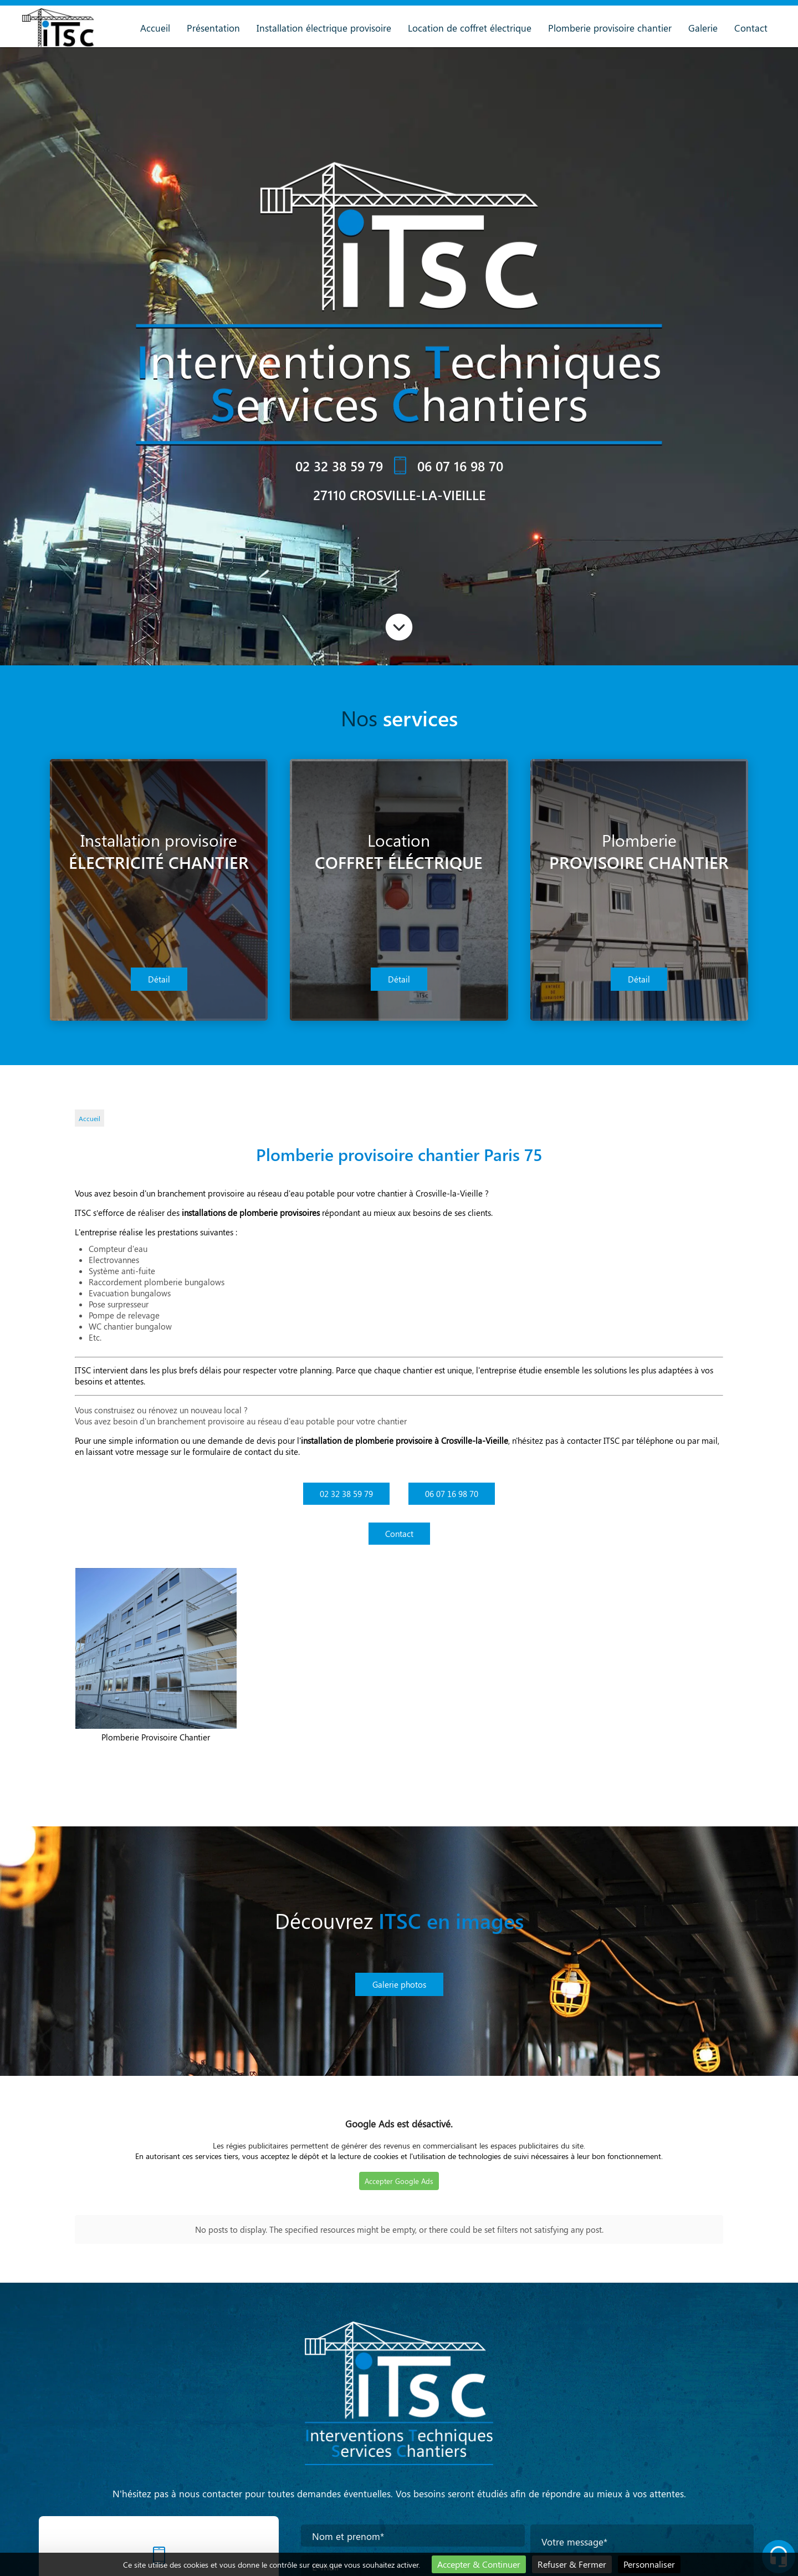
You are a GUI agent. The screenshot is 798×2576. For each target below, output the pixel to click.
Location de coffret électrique (469, 28)
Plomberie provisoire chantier (610, 28)
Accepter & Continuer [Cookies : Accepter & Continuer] (478, 2564)
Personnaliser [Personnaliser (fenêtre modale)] (649, 2564)
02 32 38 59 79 (339, 466)
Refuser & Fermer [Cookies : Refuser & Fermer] (572, 2564)
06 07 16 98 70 (460, 466)
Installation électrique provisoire (324, 28)
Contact (751, 28)
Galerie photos (399, 1984)
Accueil (155, 28)
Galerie (703, 28)
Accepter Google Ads (399, 2181)
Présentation (213, 28)
